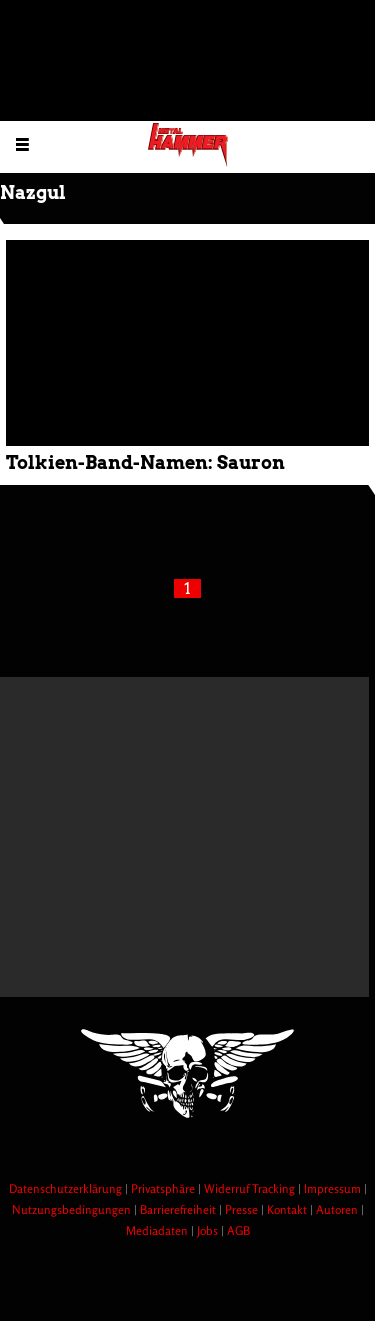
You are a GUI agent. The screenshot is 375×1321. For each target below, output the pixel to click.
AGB (238, 1230)
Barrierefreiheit (179, 1209)
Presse (243, 1209)
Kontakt (288, 1209)
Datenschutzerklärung (67, 1188)
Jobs (209, 1230)
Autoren (338, 1209)
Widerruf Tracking (251, 1188)
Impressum (334, 1188)
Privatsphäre (164, 1188)
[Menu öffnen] (22, 143)
